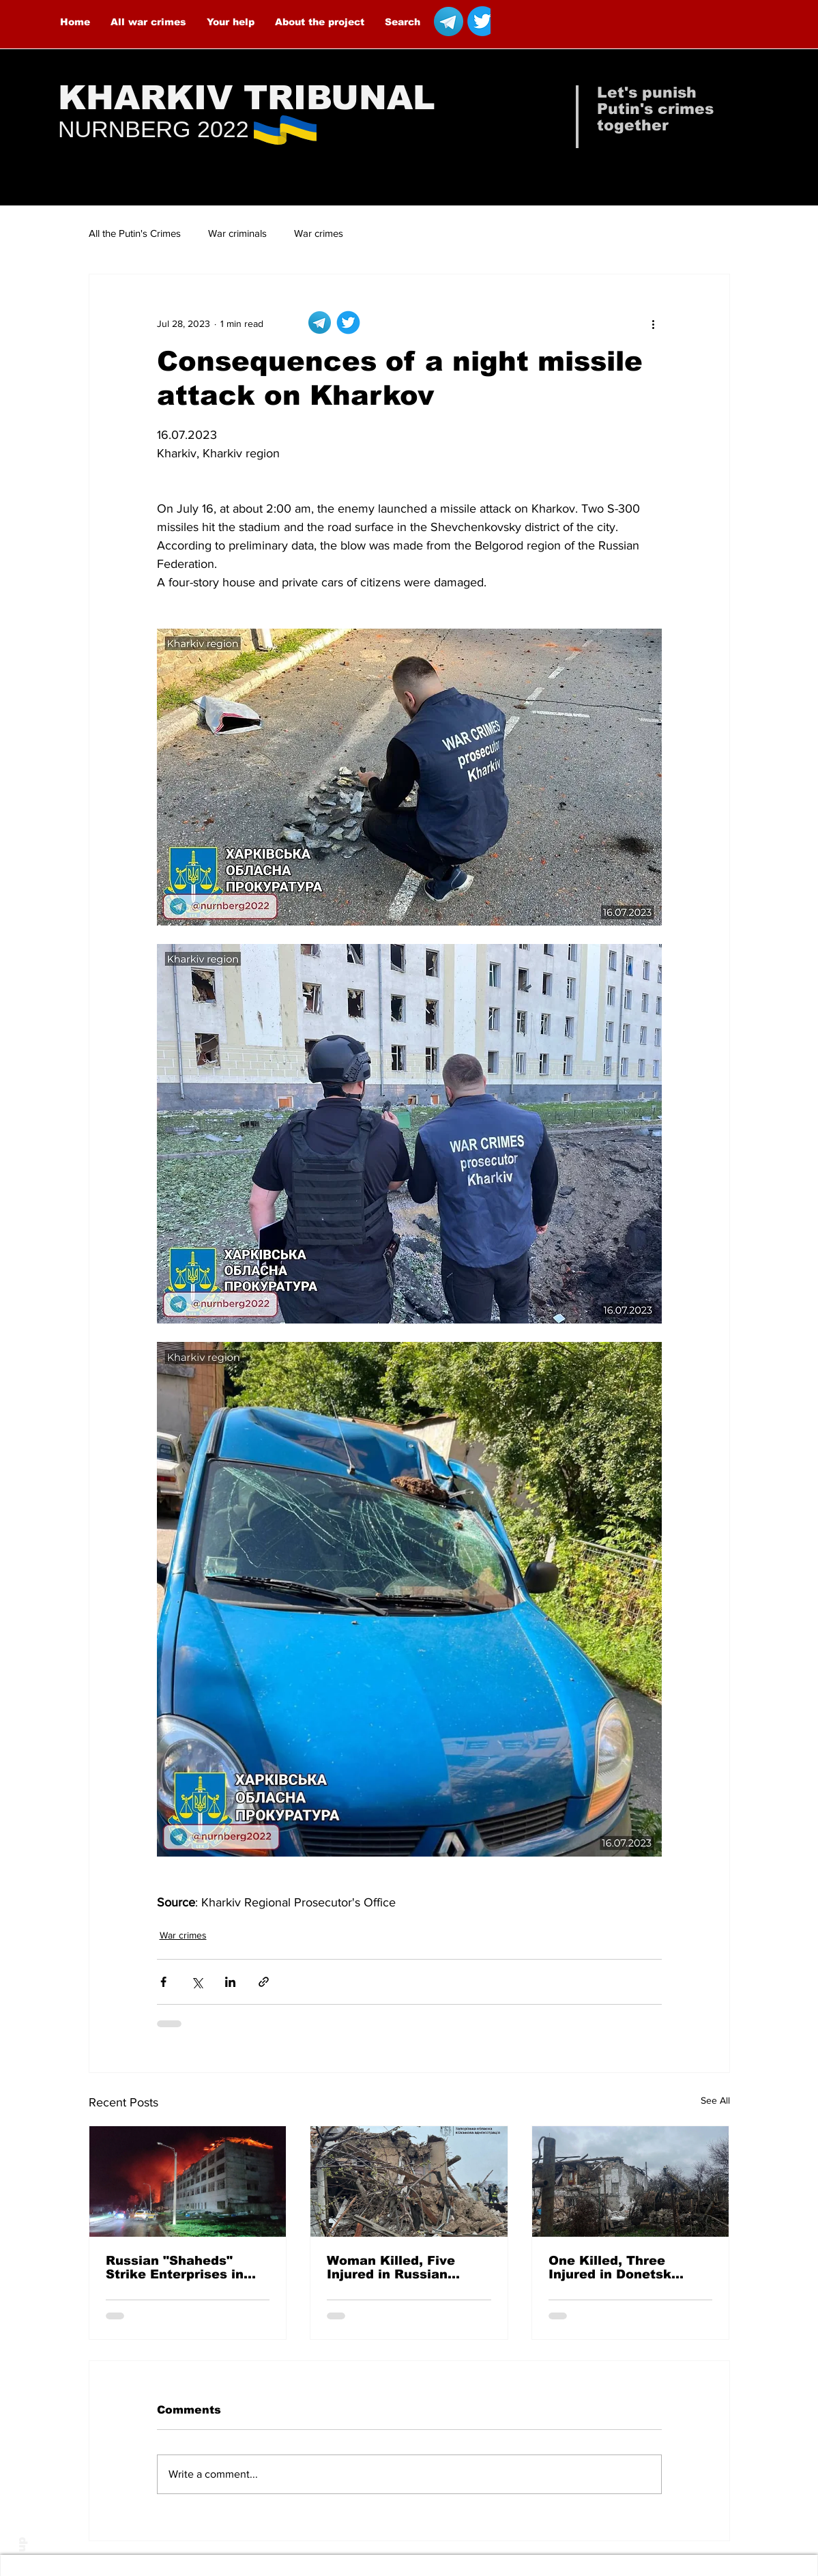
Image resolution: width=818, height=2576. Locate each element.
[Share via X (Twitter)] (196, 1981)
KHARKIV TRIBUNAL (246, 97)
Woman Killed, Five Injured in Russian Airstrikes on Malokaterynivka (391, 2267)
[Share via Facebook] (163, 1981)
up (21, 2544)
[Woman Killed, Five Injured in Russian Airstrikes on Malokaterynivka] (409, 2181)
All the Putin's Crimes (135, 233)
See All (715, 2100)
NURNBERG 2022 (153, 129)
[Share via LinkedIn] (230, 1981)
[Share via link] (263, 1981)
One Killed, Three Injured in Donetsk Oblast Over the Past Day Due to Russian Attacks (618, 2267)
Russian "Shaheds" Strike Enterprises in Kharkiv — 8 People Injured (175, 2267)
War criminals (237, 233)
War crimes (318, 233)
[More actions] (653, 323)
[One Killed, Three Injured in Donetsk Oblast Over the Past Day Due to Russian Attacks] (630, 2181)
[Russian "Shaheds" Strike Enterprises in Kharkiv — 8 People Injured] (188, 2181)
